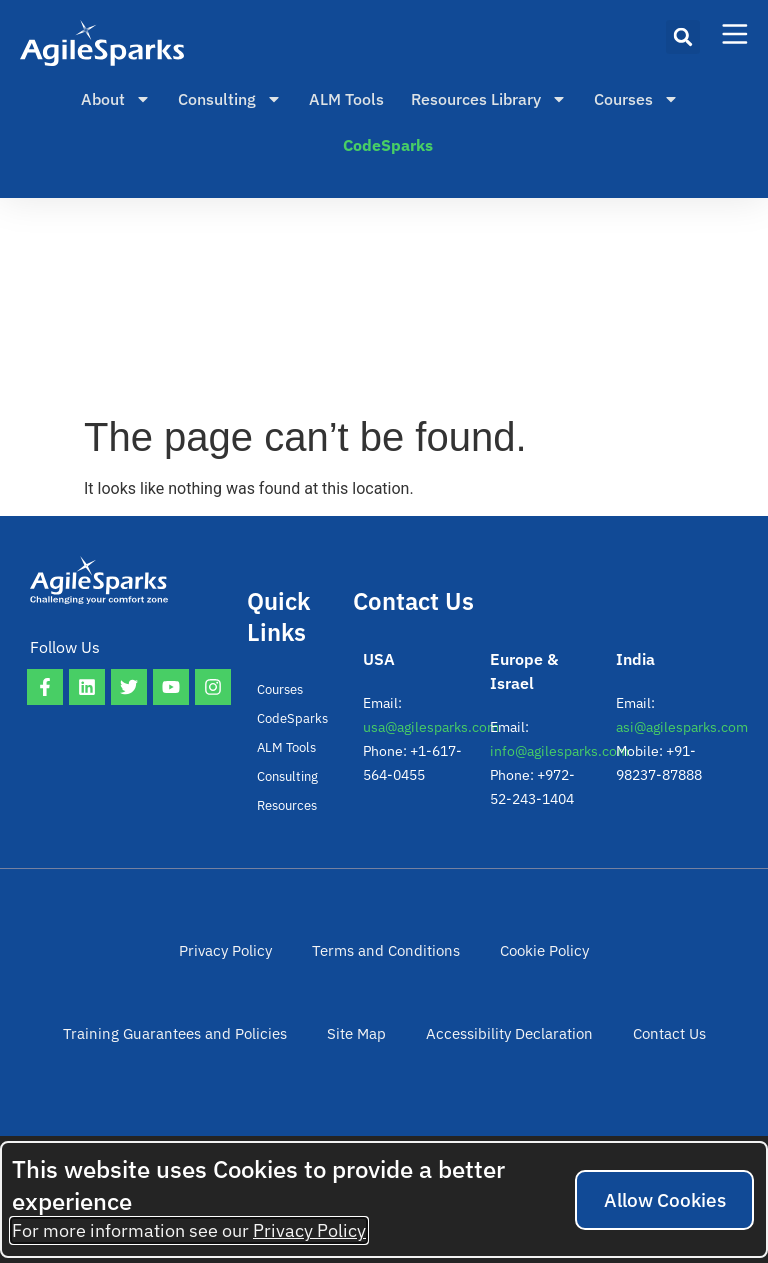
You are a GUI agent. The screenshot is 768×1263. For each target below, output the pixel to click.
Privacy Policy (111, 961)
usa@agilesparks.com (431, 727)
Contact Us (529, 1065)
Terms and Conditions (262, 961)
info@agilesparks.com (559, 751)
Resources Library (489, 99)
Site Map (232, 1065)
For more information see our (189, 1230)
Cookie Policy (413, 961)
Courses (636, 99)
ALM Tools (346, 99)
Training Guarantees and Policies (598, 961)
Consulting (230, 99)
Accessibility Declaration (377, 1065)
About (116, 99)
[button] (683, 37)
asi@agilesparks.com (682, 727)
